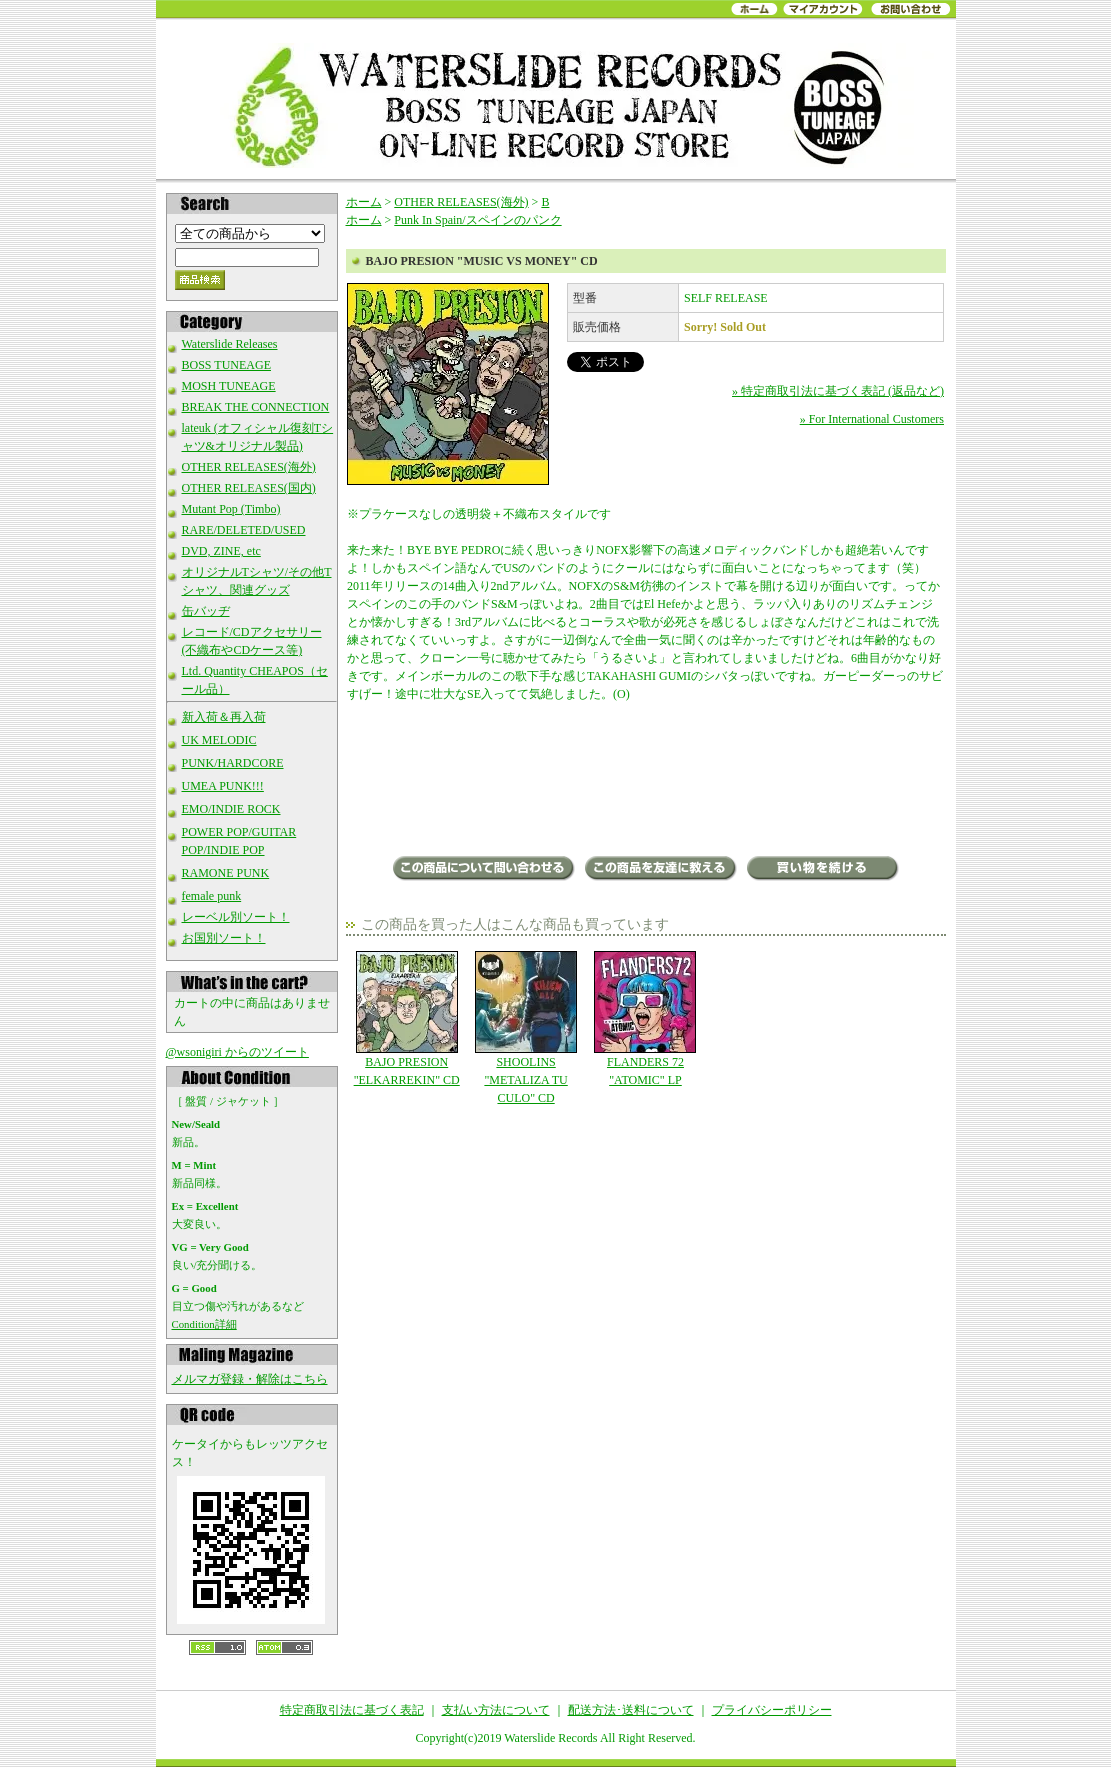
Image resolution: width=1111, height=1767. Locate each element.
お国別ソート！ (224, 938)
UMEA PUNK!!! (223, 786)
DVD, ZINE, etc (221, 551)
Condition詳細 (204, 1324)
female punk (212, 896)
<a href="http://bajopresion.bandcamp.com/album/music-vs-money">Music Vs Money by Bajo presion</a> (645, 781)
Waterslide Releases (230, 344)
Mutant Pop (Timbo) (231, 509)
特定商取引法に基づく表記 (352, 1710)
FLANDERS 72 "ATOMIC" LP (645, 1019)
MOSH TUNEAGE (229, 386)
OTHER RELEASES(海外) (249, 467)
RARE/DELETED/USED (244, 530)
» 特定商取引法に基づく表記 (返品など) (838, 391)
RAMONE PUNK (226, 873)
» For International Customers (872, 419)
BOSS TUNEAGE (226, 365)
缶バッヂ (206, 611)
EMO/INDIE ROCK (231, 809)
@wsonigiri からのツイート (237, 1052)
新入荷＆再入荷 (224, 717)
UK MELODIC (219, 740)
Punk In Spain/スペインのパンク (477, 220)
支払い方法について (496, 1710)
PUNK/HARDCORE (233, 763)
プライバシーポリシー (772, 1710)
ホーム (364, 202)
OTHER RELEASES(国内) (249, 488)
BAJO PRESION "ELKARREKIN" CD (406, 1019)
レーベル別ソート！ (236, 917)
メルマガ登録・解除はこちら (250, 1379)
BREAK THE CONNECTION (256, 407)
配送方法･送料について (631, 1710)
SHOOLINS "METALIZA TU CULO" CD (525, 1028)
